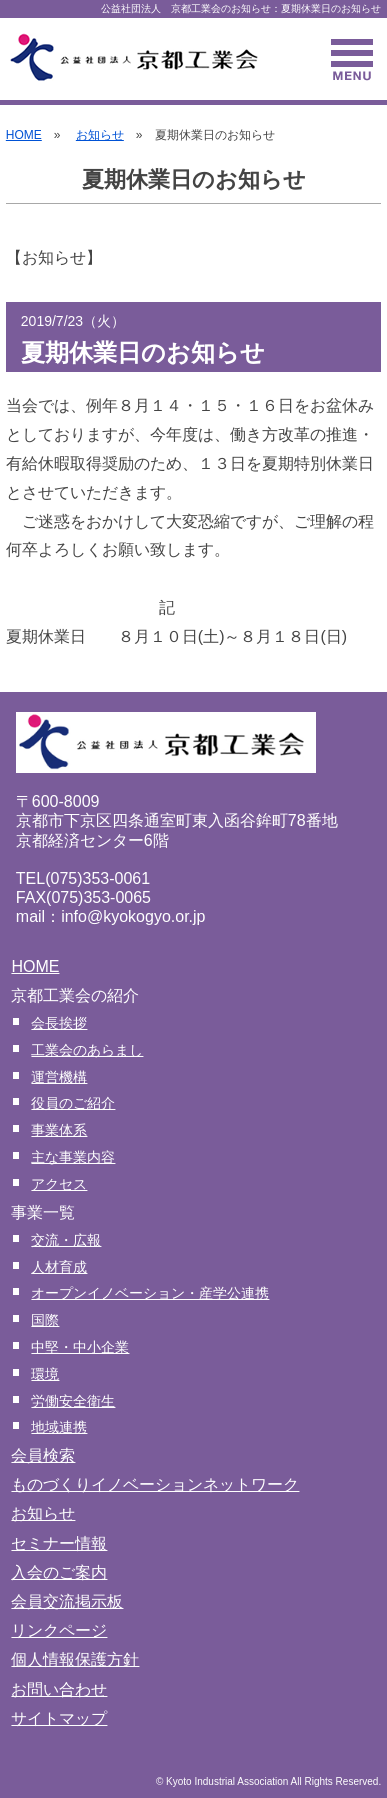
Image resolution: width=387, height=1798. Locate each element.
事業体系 (59, 1130)
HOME (24, 135)
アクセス (59, 1184)
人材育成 (59, 1267)
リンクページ (59, 1630)
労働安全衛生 (73, 1401)
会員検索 (43, 1455)
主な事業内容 (73, 1157)
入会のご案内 (59, 1572)
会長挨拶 (59, 1023)
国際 (45, 1320)
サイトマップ (59, 1718)
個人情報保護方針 (75, 1659)
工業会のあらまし (87, 1050)
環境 (45, 1374)
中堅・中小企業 (80, 1347)
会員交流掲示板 (67, 1601)
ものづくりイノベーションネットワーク (155, 1484)
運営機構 (59, 1077)
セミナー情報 (59, 1543)
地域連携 (59, 1427)
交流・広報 (66, 1240)
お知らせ (100, 135)
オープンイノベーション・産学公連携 (150, 1293)
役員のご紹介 (73, 1103)
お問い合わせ (59, 1689)
